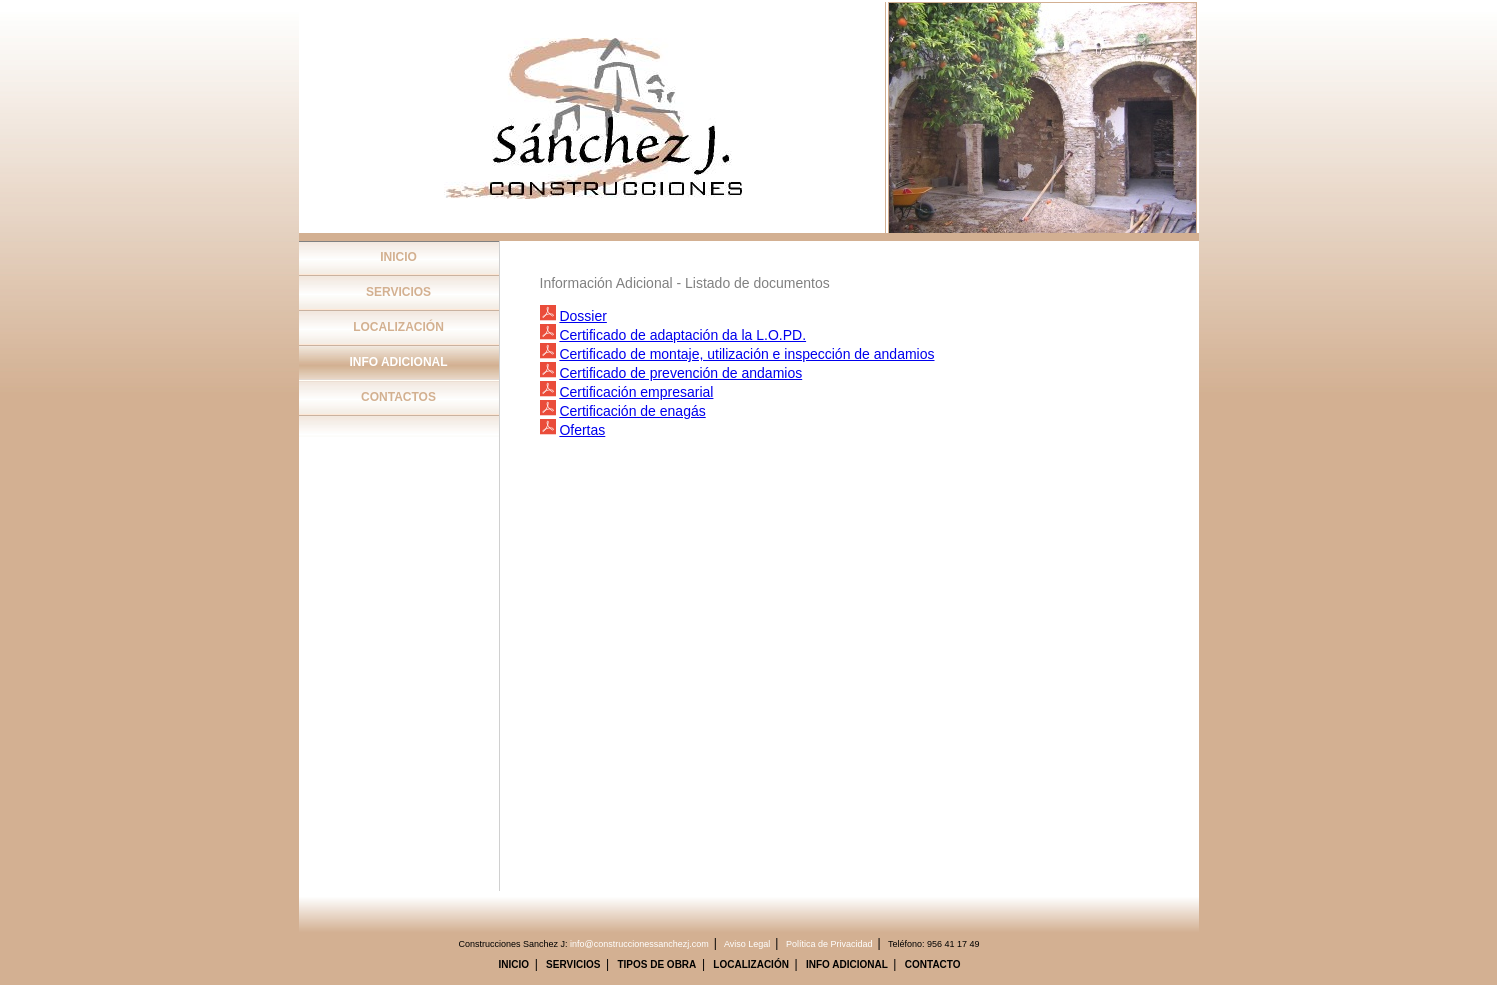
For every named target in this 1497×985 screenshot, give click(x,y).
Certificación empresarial (636, 392)
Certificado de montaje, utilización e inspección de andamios (746, 354)
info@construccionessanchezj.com (639, 944)
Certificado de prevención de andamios (680, 373)
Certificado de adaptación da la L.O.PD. (682, 335)
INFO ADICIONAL (398, 362)
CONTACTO (933, 964)
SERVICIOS (398, 292)
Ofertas (582, 430)
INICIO (398, 257)
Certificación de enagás (632, 411)
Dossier (582, 316)
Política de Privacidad (829, 944)
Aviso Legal (747, 944)
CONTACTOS (398, 397)
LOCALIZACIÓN (398, 327)
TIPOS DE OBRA (656, 964)
